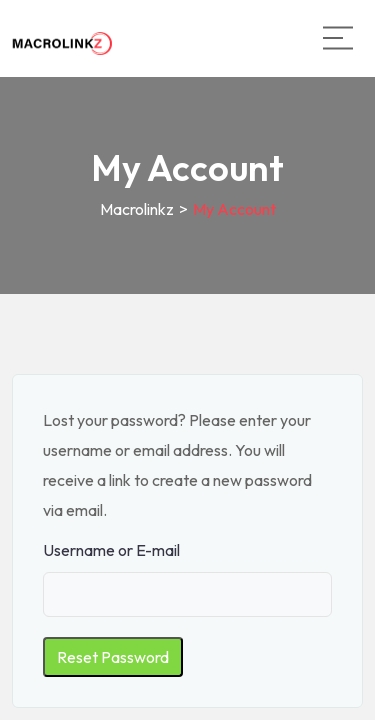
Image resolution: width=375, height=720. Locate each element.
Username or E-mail (111, 550)
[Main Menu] (338, 38)
